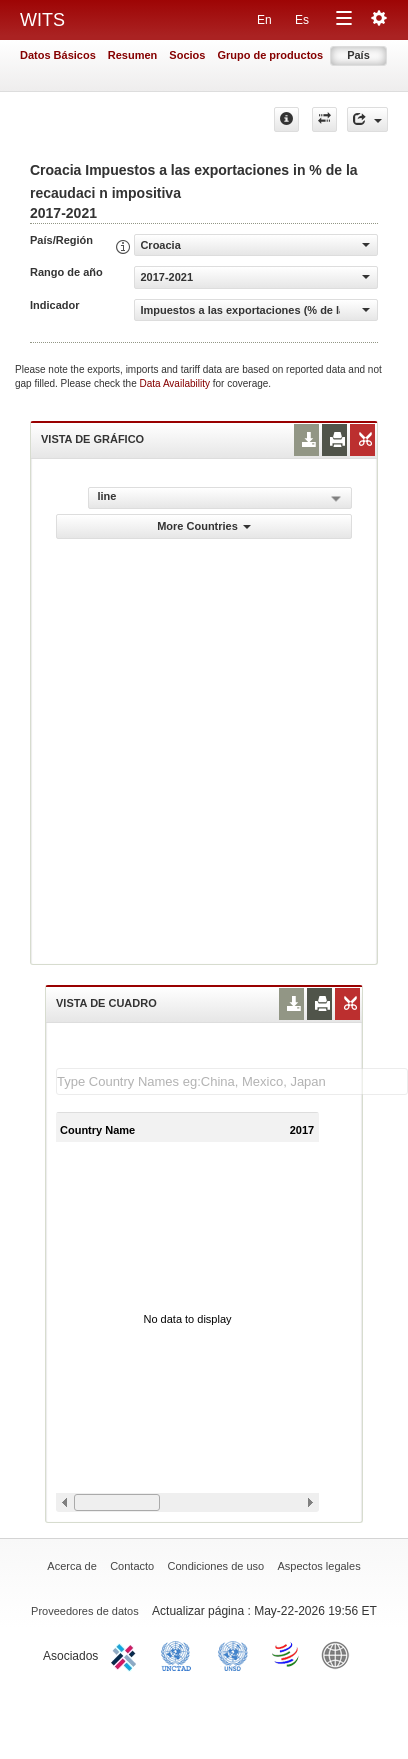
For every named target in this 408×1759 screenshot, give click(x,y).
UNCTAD (180, 1654)
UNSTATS (233, 1654)
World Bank (340, 1654)
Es (302, 20)
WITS (42, 20)
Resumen (133, 55)
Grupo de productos (270, 55)
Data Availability (176, 383)
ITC (127, 1654)
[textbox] (232, 1081)
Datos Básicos (58, 55)
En (264, 20)
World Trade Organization (287, 1654)
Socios (187, 55)
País (358, 55)
